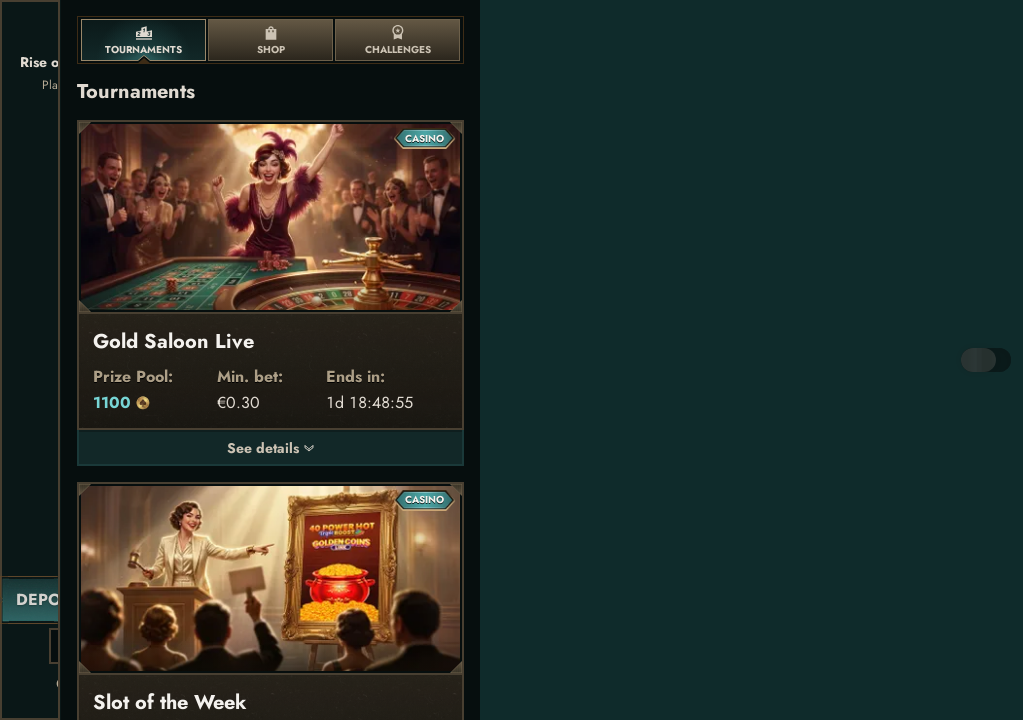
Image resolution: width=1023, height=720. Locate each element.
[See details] (309, 448)
